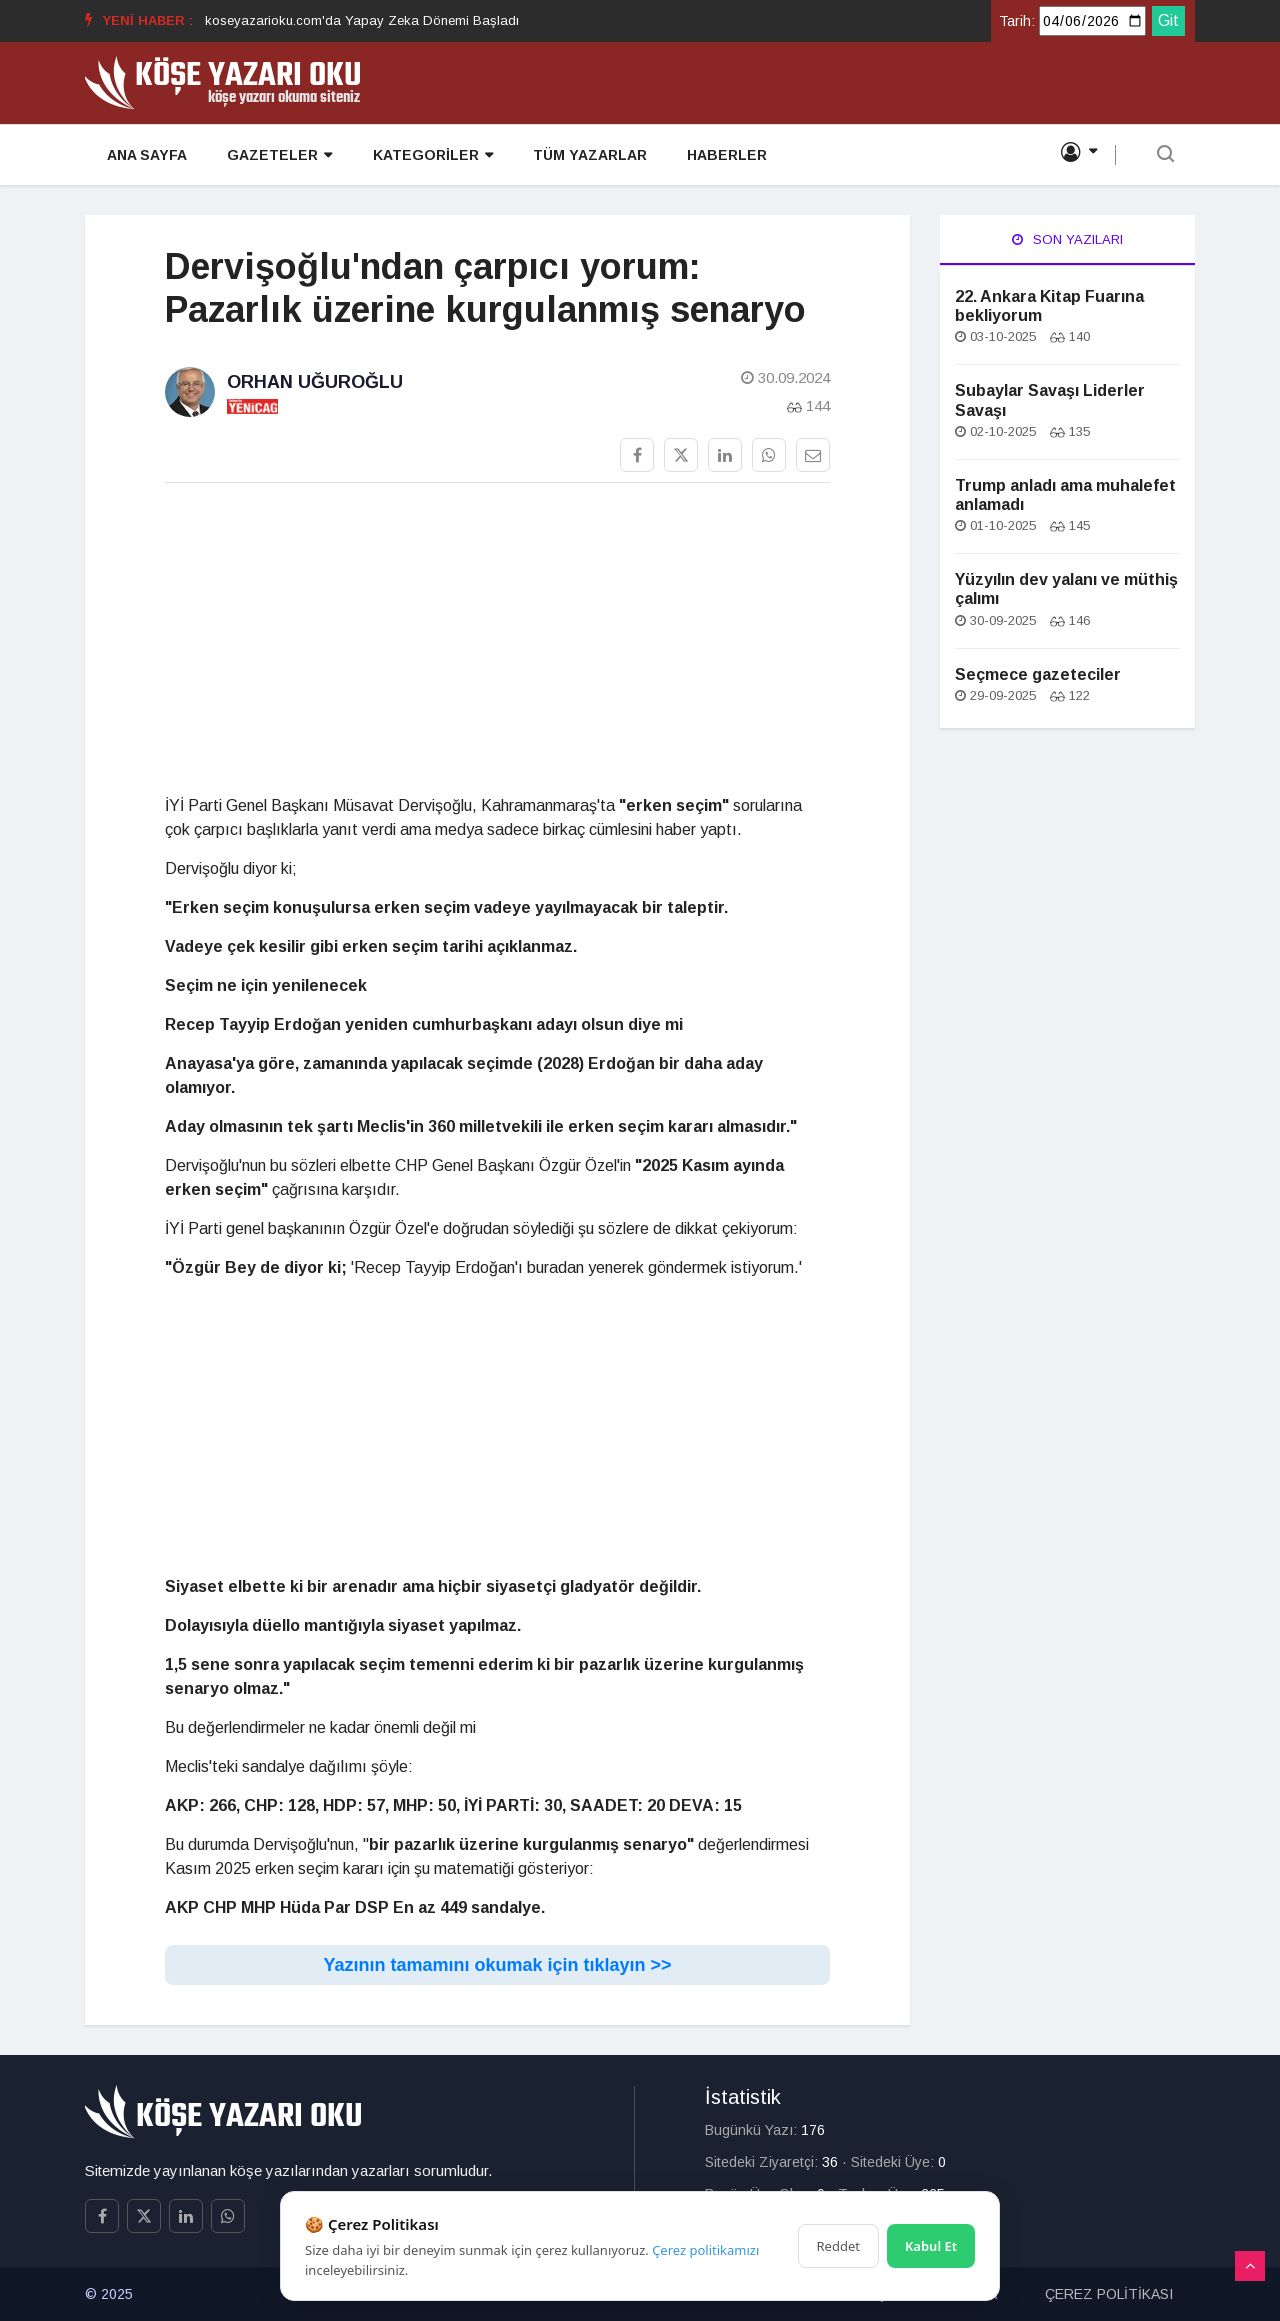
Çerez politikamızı (705, 2250)
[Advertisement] (497, 639)
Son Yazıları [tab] (1067, 239)
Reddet (838, 2246)
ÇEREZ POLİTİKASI (1109, 2294)
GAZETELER (277, 156)
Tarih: (1017, 21)
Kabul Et (931, 2246)
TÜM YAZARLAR (587, 156)
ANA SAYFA (145, 156)
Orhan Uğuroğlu (315, 382)
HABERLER (724, 156)
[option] (362, 21)
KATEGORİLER (430, 156)
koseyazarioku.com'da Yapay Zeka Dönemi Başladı (362, 20)
